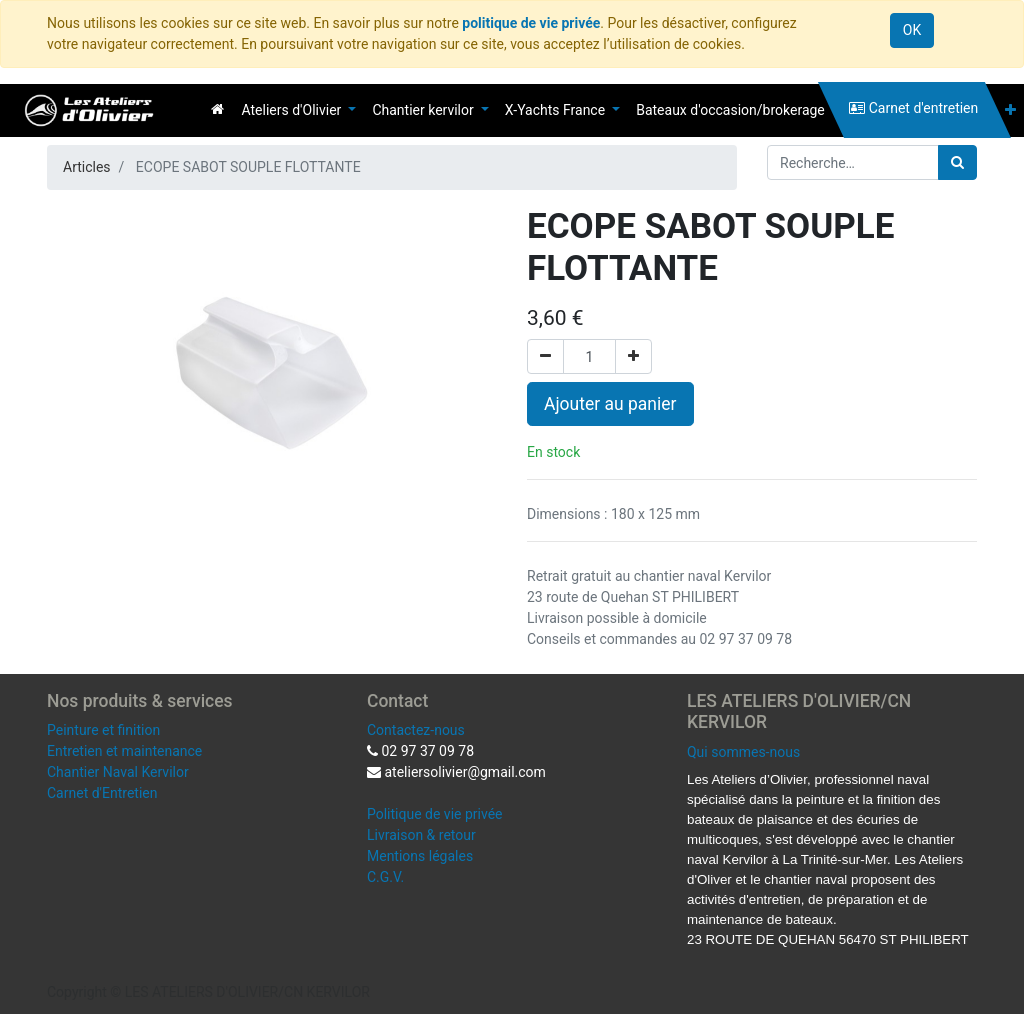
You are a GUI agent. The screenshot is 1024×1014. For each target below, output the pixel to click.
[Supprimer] (545, 356)
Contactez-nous (416, 730)
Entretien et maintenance (124, 751)
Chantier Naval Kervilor (118, 772)
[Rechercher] (957, 162)
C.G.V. (385, 877)
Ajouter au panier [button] (610, 404)
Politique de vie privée (435, 814)
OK (912, 30)
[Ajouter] (633, 356)
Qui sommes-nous (743, 752)
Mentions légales (420, 856)
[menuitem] (217, 109)
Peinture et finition (103, 730)
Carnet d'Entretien (102, 793)
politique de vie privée (531, 23)
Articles (87, 167)
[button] (1010, 110)
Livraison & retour (421, 835)
